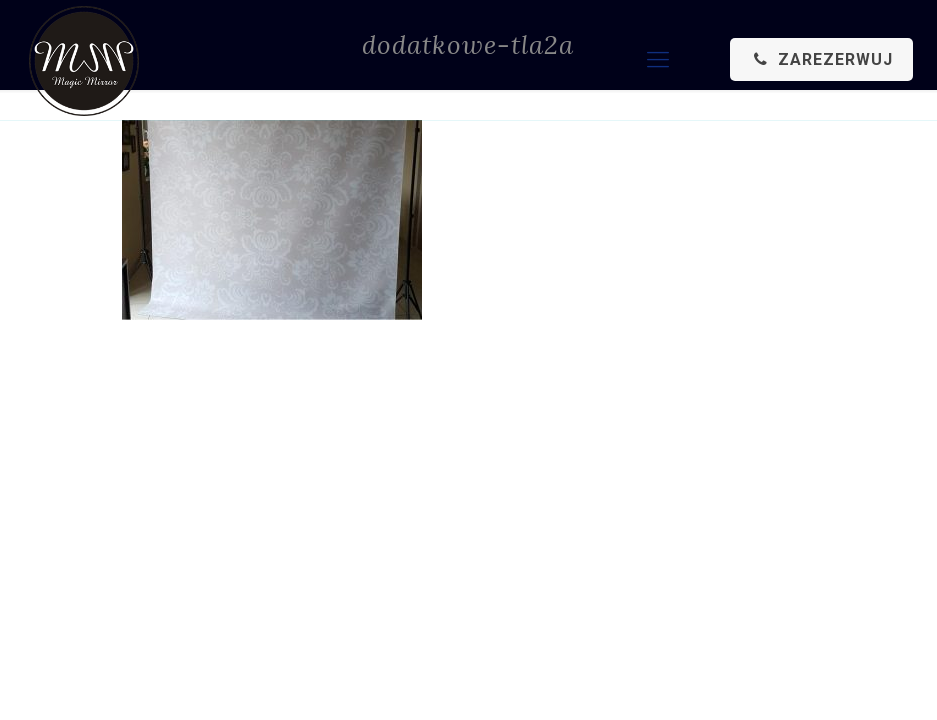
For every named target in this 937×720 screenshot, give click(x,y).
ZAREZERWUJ (821, 59)
